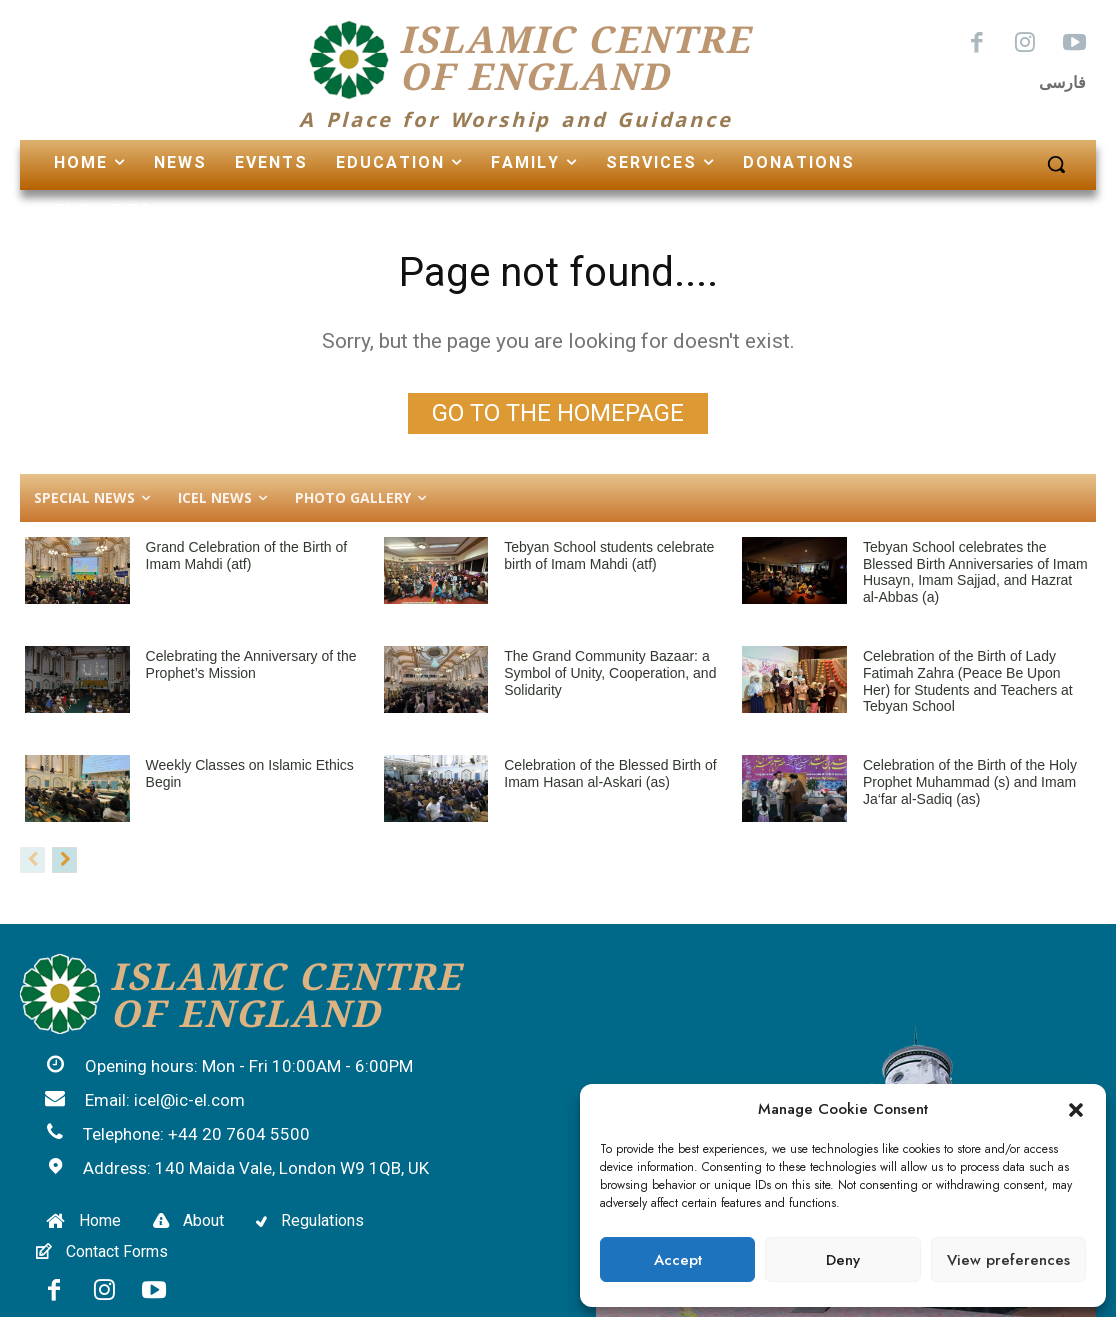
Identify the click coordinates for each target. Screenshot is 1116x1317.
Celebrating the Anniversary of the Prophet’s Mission (251, 664)
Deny (843, 1260)
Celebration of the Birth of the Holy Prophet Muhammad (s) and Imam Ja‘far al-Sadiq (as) (970, 782)
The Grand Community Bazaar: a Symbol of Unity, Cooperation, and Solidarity (610, 673)
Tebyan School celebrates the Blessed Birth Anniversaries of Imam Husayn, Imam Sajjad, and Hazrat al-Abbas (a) (975, 572)
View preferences (1008, 1260)
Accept (678, 1260)
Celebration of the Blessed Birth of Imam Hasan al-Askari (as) (610, 773)
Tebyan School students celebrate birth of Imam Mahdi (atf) (609, 555)
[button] (1076, 1110)
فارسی (1062, 82)
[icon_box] (229, 1068)
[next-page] (64, 860)
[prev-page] (32, 860)
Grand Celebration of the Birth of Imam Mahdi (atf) (247, 555)
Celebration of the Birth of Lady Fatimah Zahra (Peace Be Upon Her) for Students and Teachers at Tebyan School (968, 681)
